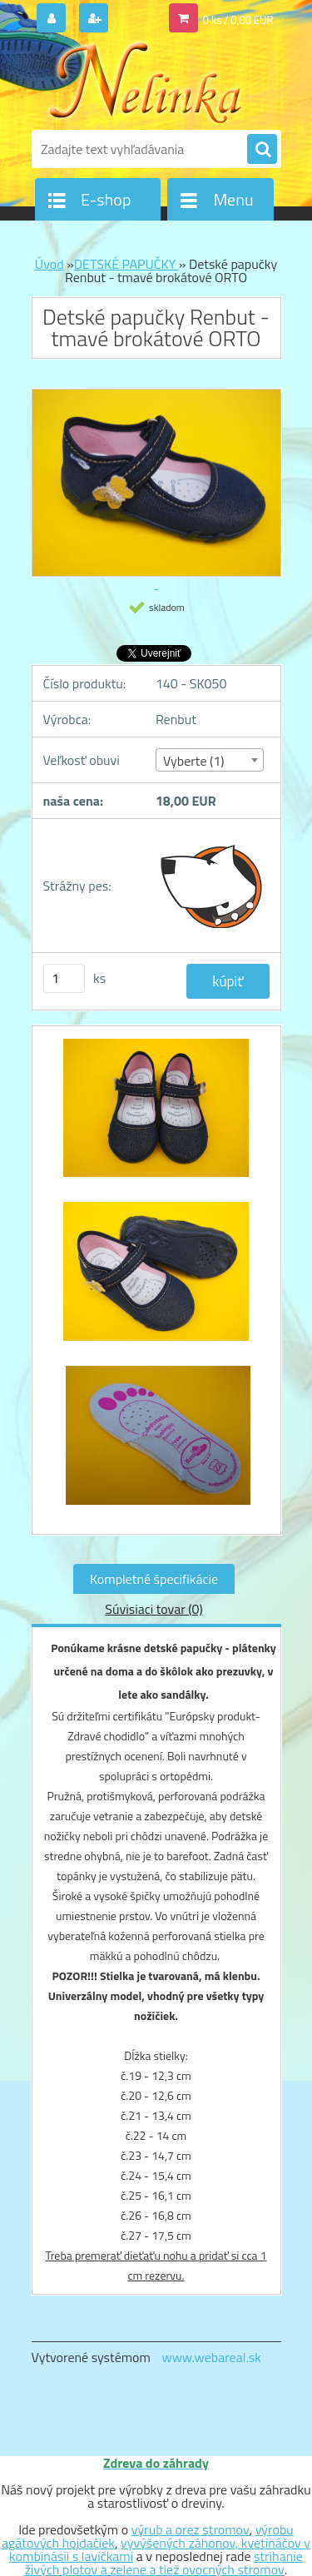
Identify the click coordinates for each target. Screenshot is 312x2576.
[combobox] (210, 760)
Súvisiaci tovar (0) (153, 1609)
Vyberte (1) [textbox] (194, 761)
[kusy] (64, 978)
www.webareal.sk (211, 2357)
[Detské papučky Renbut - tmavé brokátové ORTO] (156, 1117)
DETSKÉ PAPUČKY (126, 264)
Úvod (49, 264)
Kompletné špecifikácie (154, 1579)
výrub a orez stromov (190, 2529)
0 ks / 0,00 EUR (238, 20)
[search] (262, 150)
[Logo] (146, 81)
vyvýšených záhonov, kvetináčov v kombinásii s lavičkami (159, 2549)
